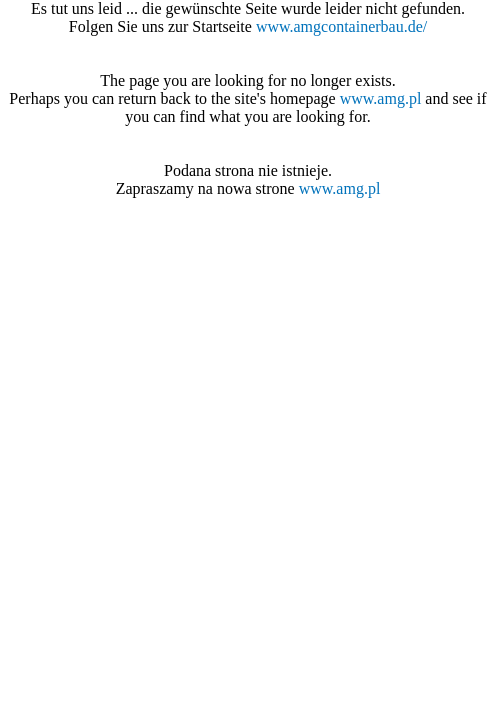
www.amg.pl (381, 98)
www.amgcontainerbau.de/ (341, 26)
